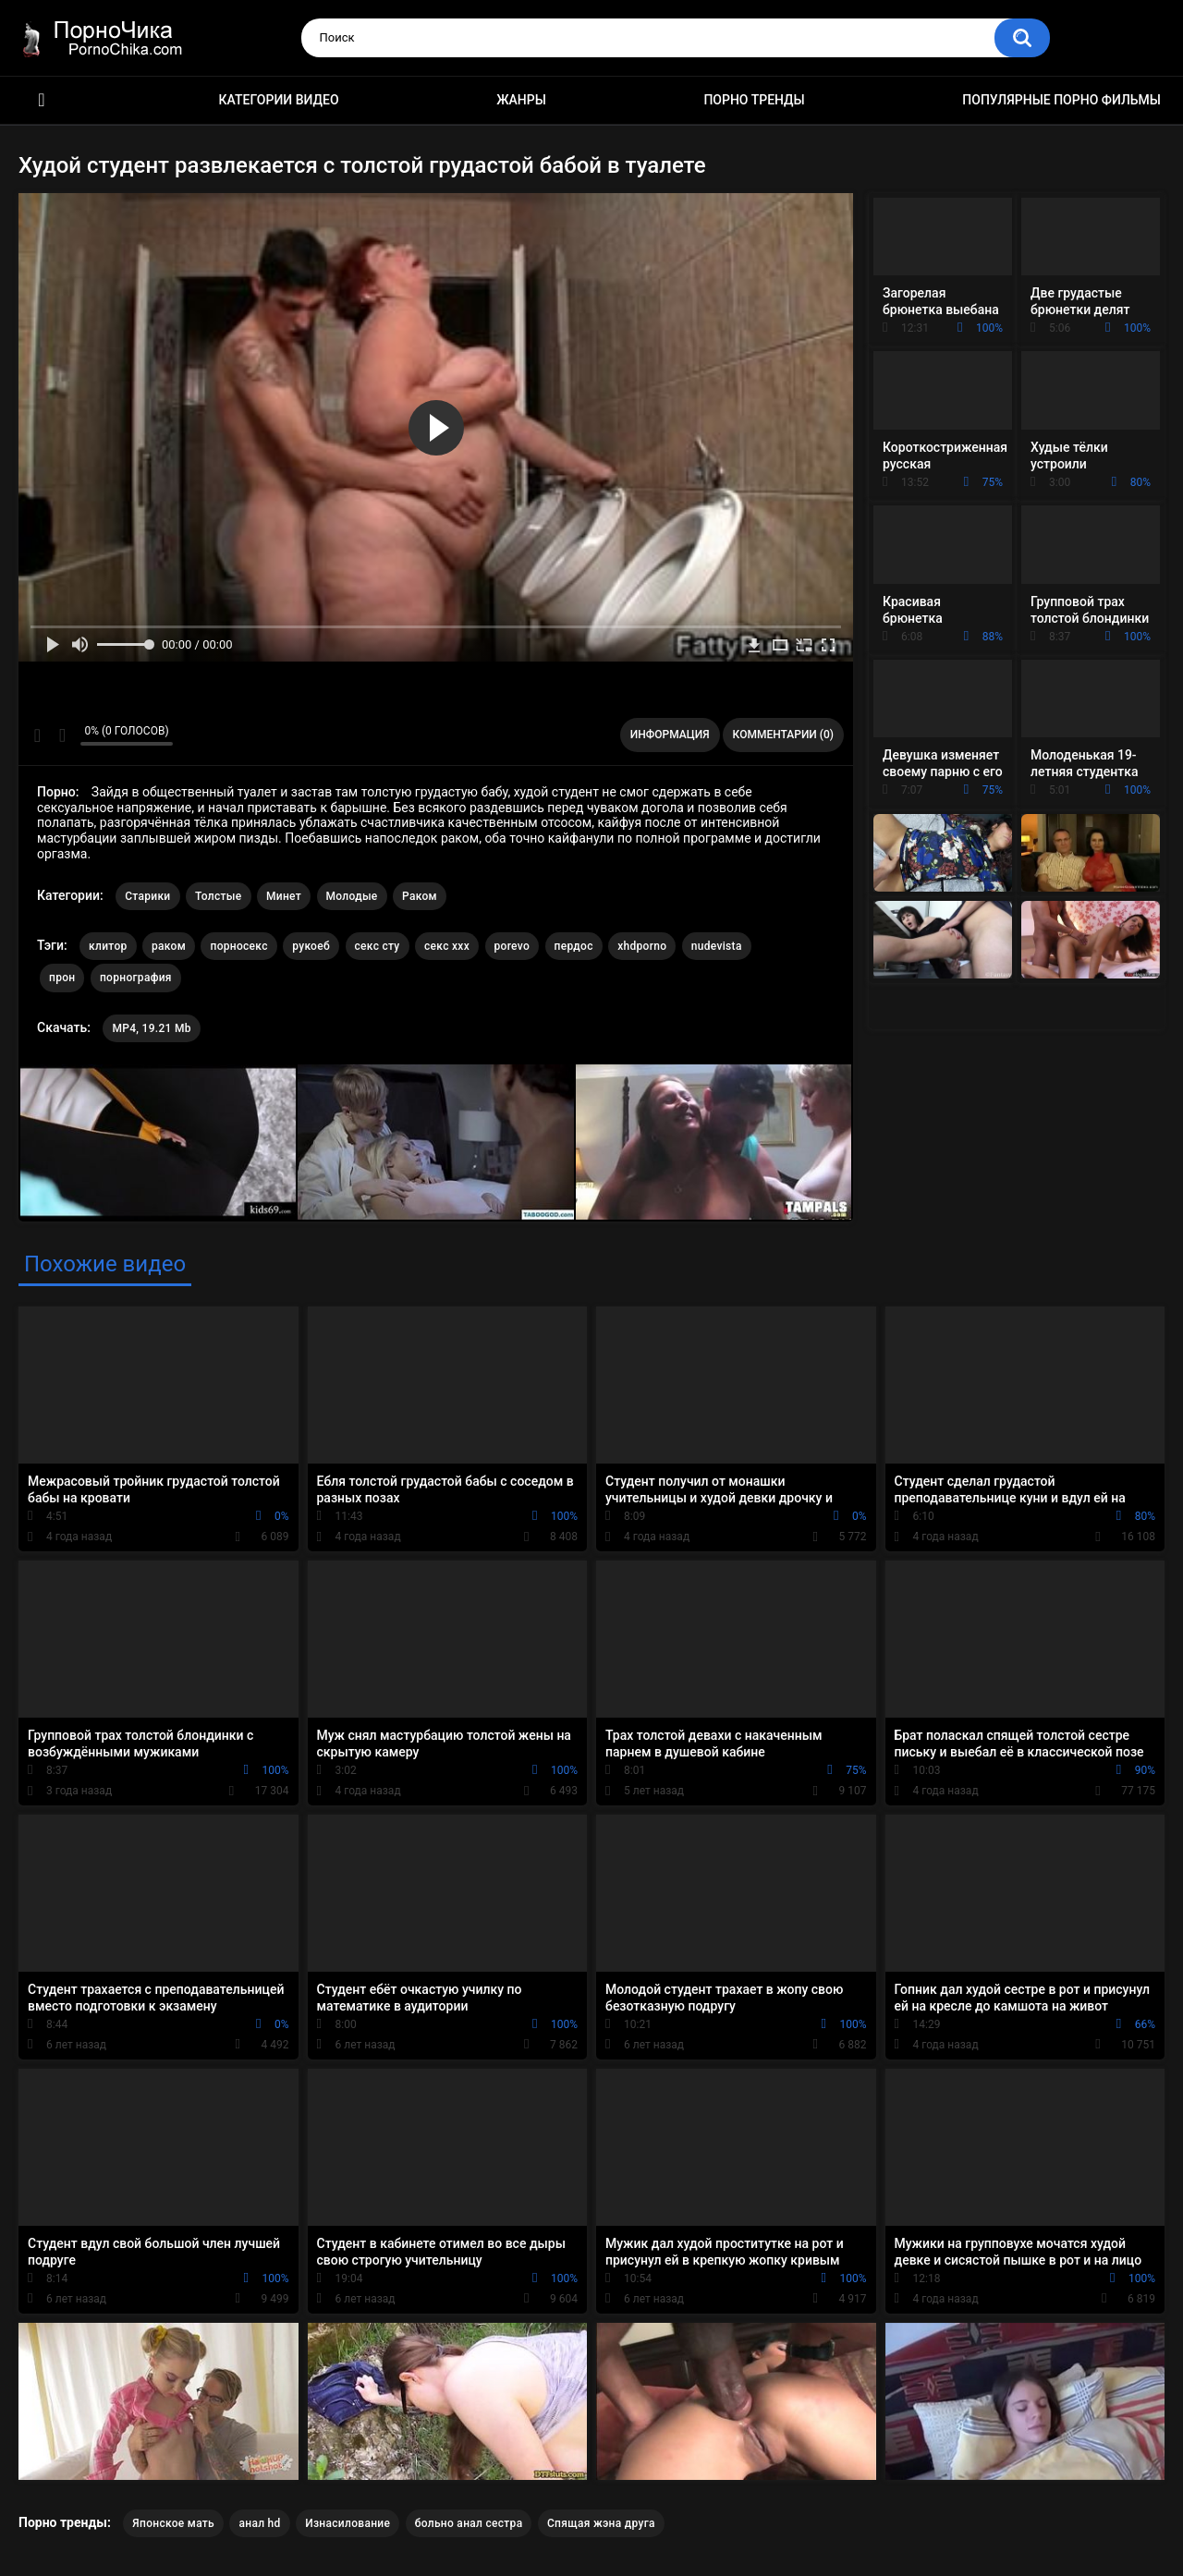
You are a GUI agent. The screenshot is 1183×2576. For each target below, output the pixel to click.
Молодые (352, 896)
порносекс (238, 946)
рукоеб (311, 946)
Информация (670, 734)
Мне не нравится (61, 735)
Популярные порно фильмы (1061, 99)
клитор (108, 946)
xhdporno (641, 946)
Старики (147, 896)
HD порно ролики (41, 100)
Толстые (218, 896)
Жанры (521, 99)
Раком (419, 896)
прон (62, 977)
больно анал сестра (469, 2523)
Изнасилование (347, 2523)
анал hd (259, 2523)
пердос (574, 946)
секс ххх (447, 946)
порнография (136, 977)
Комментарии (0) (783, 734)
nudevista (716, 946)
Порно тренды (753, 99)
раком (169, 946)
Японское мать (173, 2523)
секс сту (377, 946)
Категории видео (279, 99)
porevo (512, 946)
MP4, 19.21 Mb (151, 1028)
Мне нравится (37, 735)
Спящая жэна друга (601, 2523)
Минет (283, 896)
